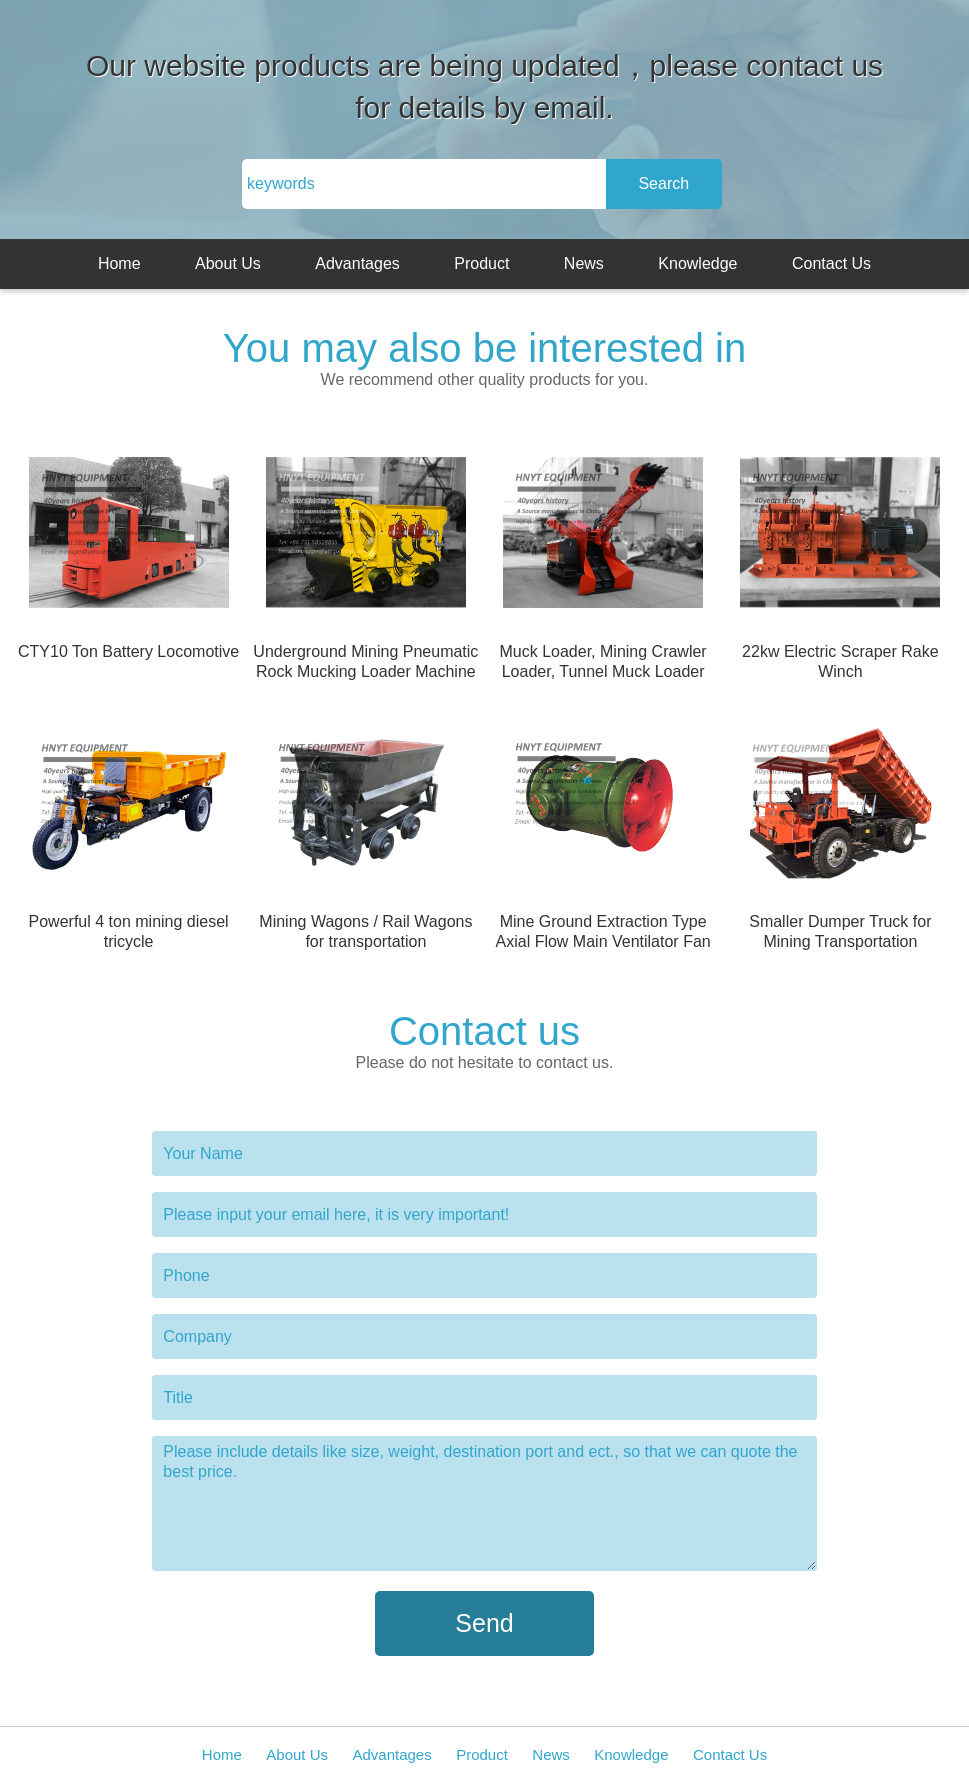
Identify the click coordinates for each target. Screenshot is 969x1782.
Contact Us (831, 263)
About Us (228, 263)
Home (119, 263)
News (584, 263)
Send (484, 1623)
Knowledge (697, 263)
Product (481, 263)
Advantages (357, 263)
